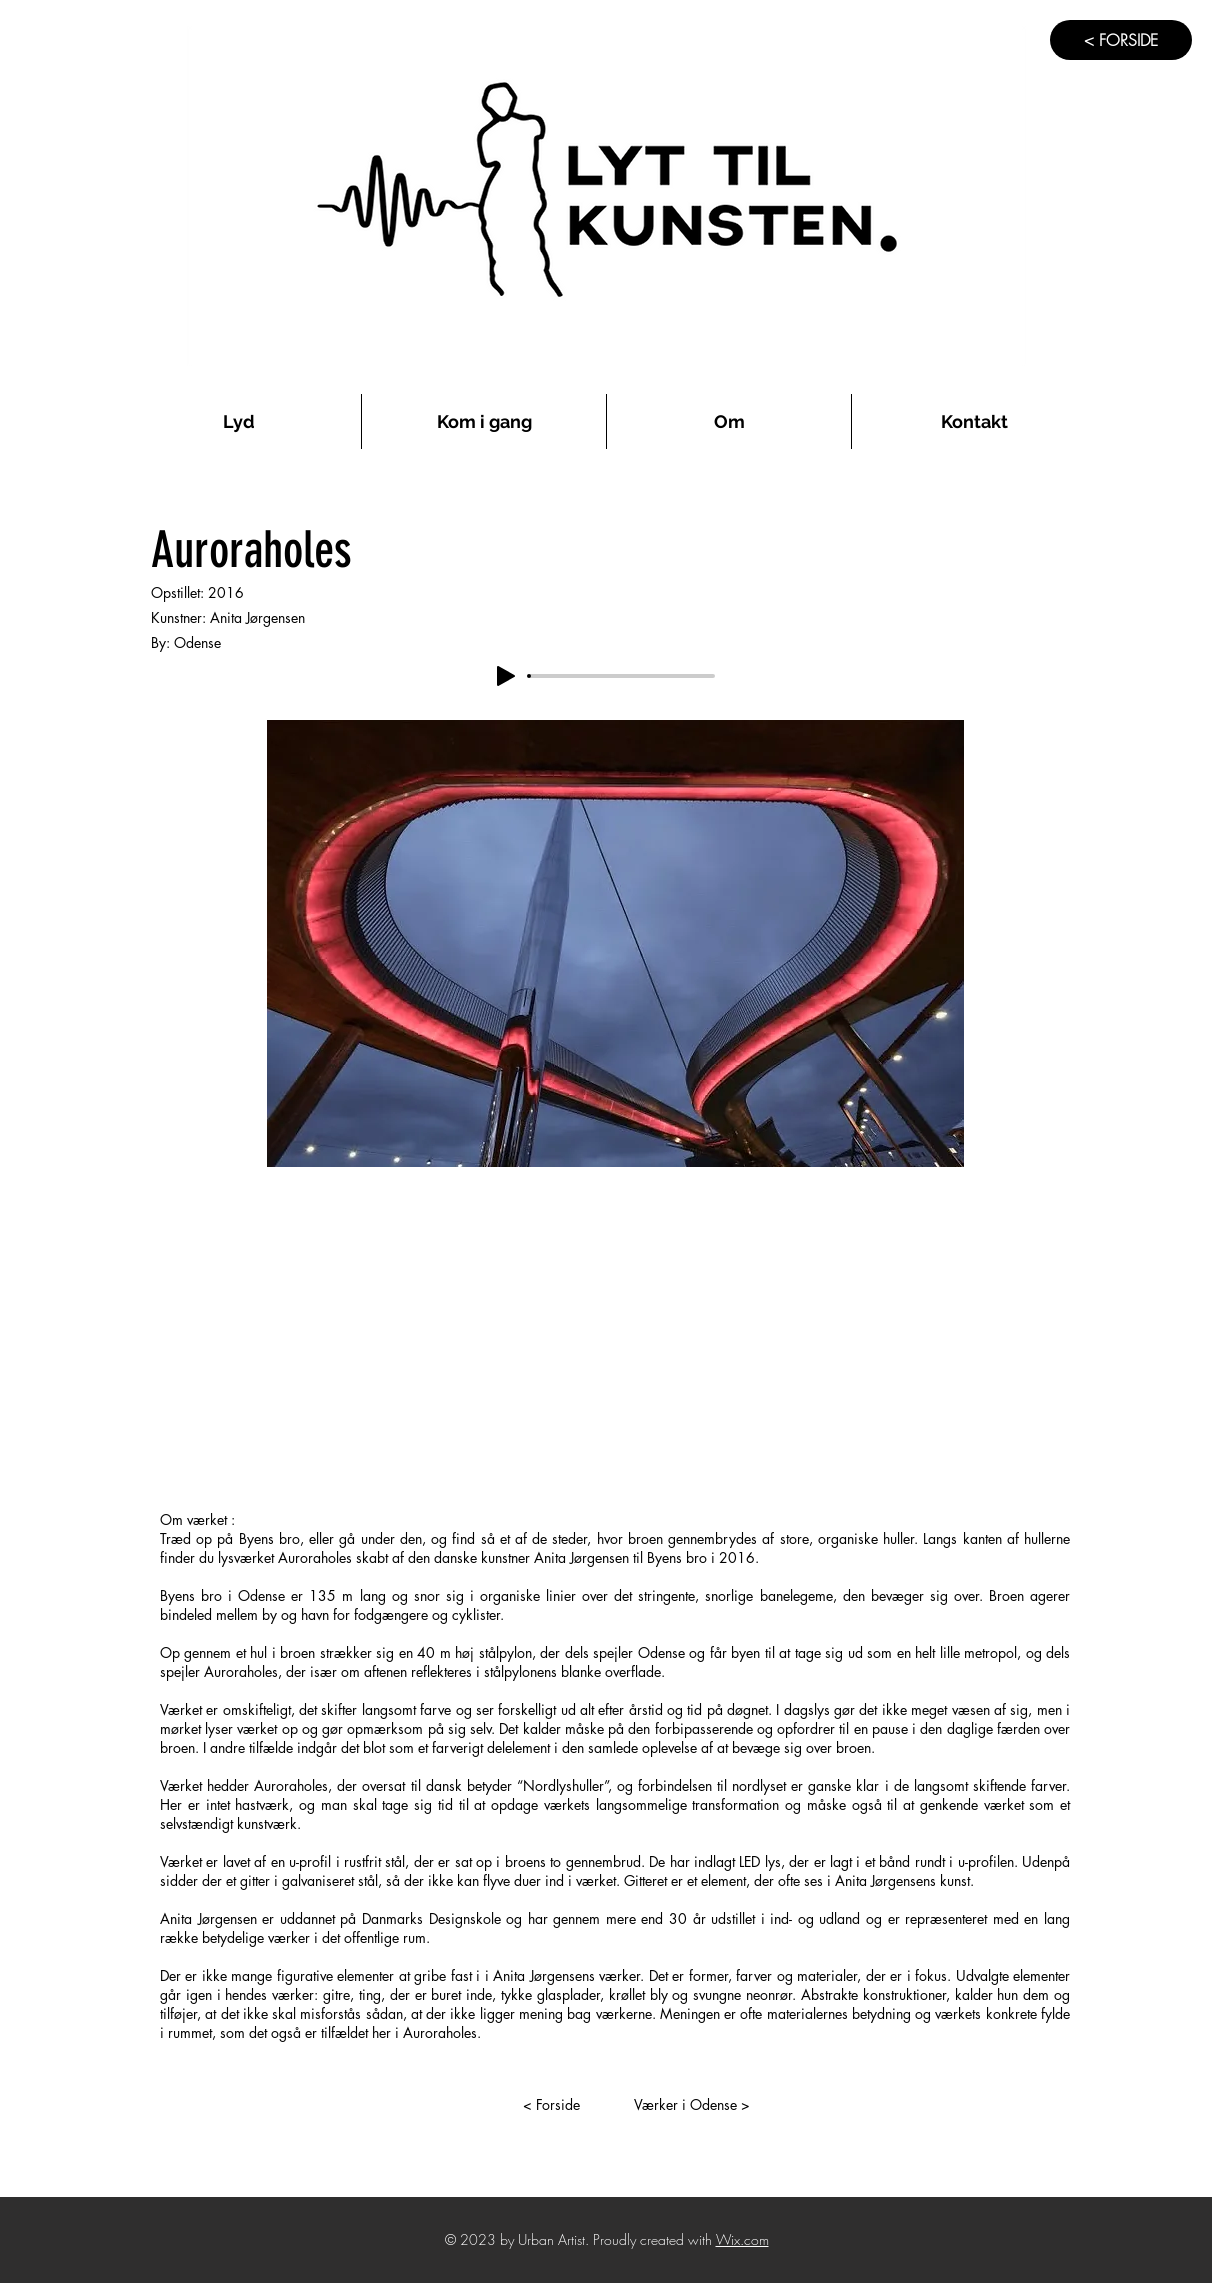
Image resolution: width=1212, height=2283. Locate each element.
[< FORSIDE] (1121, 40)
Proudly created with (654, 2239)
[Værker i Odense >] (692, 2105)
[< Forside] (551, 2105)
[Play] (506, 676)
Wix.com (742, 2239)
